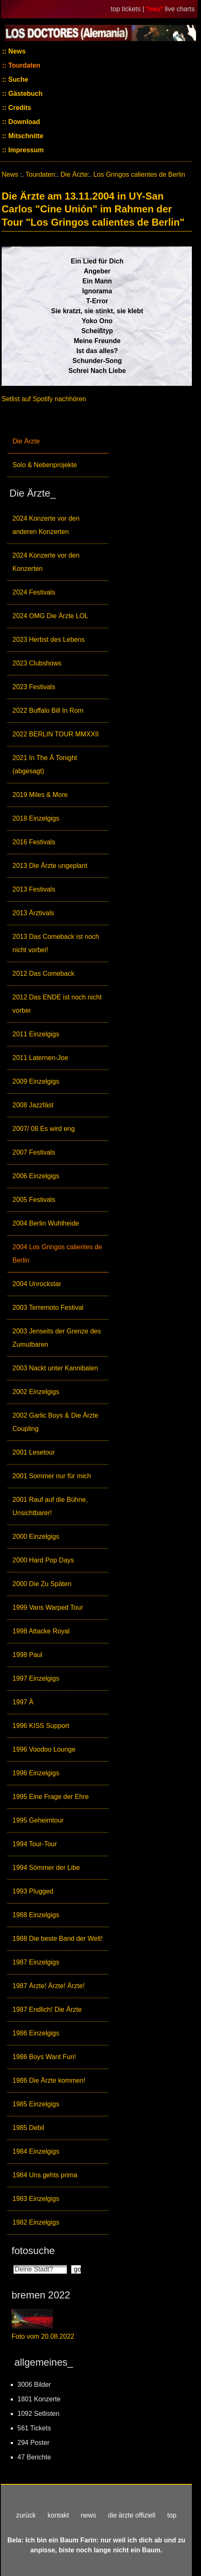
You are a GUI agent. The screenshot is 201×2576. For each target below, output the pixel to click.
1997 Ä (23, 1702)
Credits (19, 107)
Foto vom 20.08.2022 (43, 2336)
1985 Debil (28, 2127)
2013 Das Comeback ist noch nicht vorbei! (55, 943)
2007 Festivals (33, 1152)
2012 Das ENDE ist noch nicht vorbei (57, 1004)
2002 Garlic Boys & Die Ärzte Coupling (55, 1422)
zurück (26, 2515)
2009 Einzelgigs (35, 1081)
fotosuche (33, 2250)
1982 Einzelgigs (35, 2222)
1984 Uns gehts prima (44, 2175)
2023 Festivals (33, 686)
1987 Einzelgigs (35, 1962)
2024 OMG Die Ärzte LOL (50, 615)
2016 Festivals (33, 842)
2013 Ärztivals (33, 912)
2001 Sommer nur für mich (51, 1475)
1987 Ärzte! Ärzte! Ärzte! (48, 1985)
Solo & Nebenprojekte (44, 464)
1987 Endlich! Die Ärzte (47, 2009)
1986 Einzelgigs (35, 2033)
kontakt (58, 2515)
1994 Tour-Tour (34, 1843)
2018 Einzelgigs (35, 818)
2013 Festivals (33, 889)
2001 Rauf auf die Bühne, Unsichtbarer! (49, 1506)
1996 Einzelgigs (35, 1773)
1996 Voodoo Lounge (43, 1749)
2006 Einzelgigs (35, 1176)
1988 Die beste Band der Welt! (57, 1938)
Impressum (25, 150)
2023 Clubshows (36, 663)
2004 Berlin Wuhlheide (45, 1223)
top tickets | (128, 8)
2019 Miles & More (40, 794)
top (171, 2515)
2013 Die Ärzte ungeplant (49, 865)
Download (23, 121)
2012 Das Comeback (43, 973)
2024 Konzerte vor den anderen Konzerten (46, 525)
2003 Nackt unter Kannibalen (55, 1368)
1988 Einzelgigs (35, 1914)
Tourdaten (23, 65)
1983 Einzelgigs (35, 2198)
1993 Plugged (32, 1891)
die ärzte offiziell (131, 2515)
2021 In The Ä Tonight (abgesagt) (44, 764)
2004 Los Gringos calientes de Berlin (57, 1253)
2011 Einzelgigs (35, 1034)
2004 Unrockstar (36, 1283)
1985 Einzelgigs (35, 2104)
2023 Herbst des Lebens (48, 639)
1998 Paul (27, 1654)
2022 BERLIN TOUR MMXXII (55, 734)
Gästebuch (25, 93)
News (16, 51)
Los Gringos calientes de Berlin (139, 174)
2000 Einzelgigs (35, 1536)
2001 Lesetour (33, 1452)
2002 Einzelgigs (35, 1391)
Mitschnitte (25, 135)
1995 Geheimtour (38, 1820)
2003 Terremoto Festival (47, 1307)
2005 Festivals (33, 1199)
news (88, 2515)
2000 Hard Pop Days (43, 1560)
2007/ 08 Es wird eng (43, 1128)
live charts (180, 8)
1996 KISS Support (40, 1725)
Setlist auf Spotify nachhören (44, 398)
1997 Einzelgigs (35, 1678)
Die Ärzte (26, 441)
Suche (17, 79)
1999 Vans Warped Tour (47, 1607)
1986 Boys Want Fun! (44, 2056)
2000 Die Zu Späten (41, 1583)
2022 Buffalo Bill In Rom (47, 710)
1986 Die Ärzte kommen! (48, 2080)
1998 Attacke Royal (41, 1631)
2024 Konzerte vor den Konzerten (46, 562)
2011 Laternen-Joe (40, 1057)
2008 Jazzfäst (32, 1105)
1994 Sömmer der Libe (46, 1867)
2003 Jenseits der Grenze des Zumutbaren (56, 1338)
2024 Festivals (33, 592)
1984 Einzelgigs (35, 2151)
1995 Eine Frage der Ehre (50, 1796)
